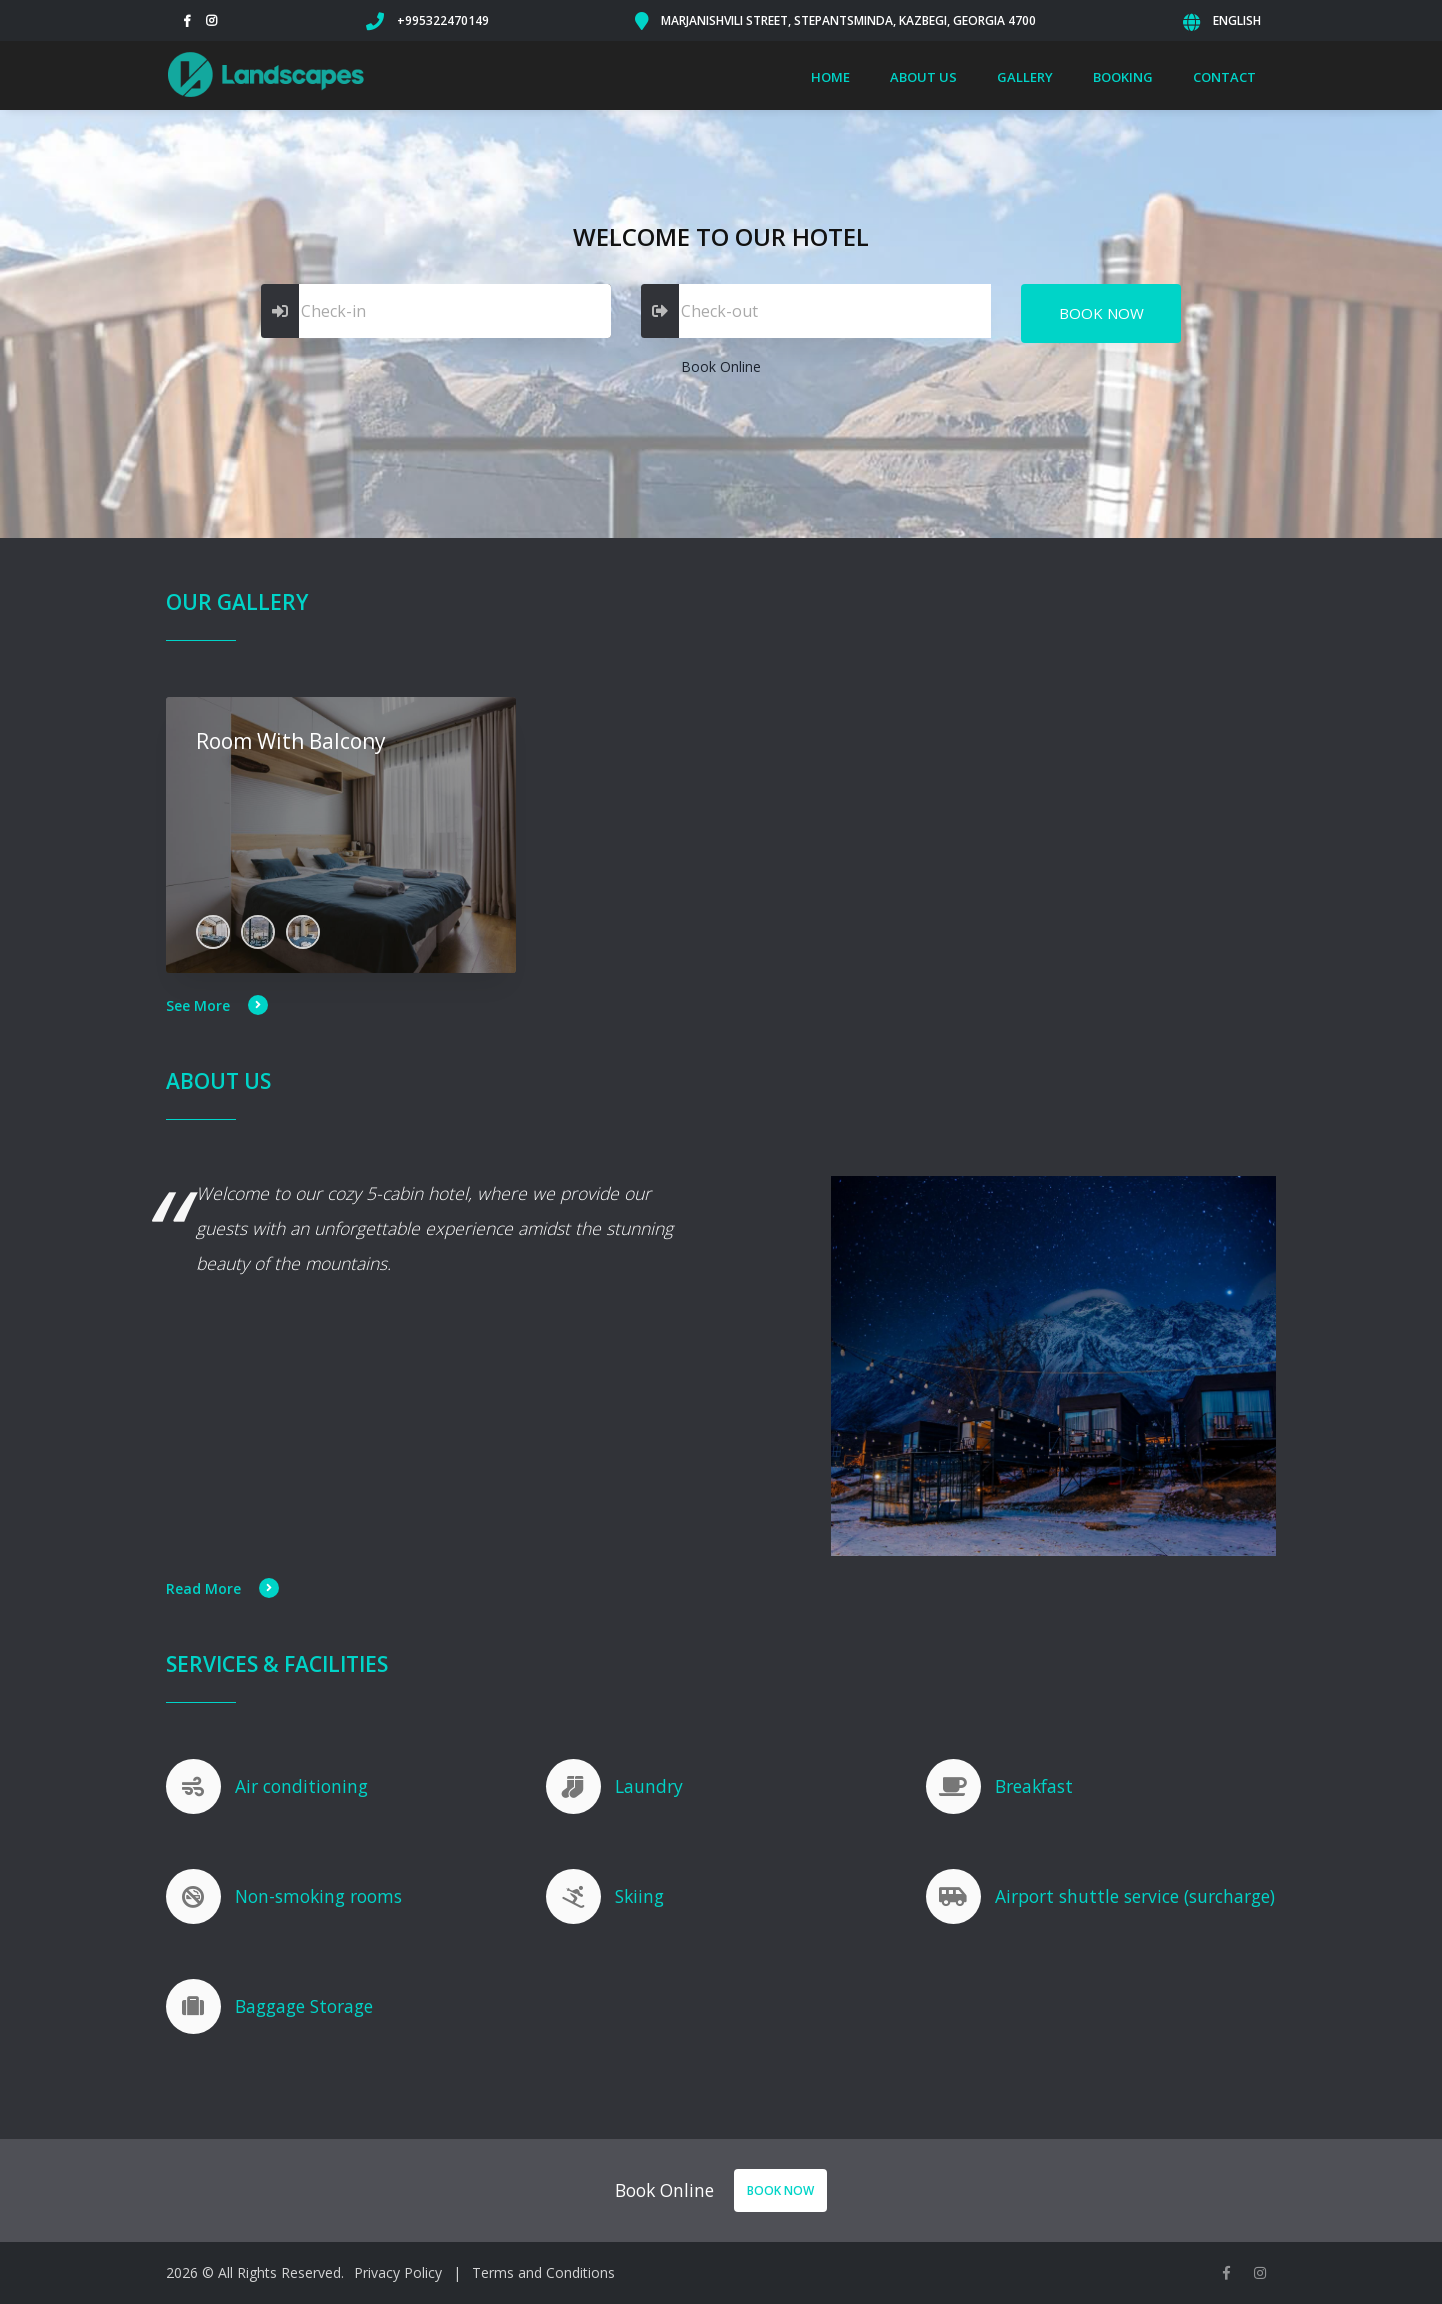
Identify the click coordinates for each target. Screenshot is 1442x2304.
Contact (1224, 77)
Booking (1123, 77)
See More (217, 1005)
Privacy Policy (398, 2272)
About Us (923, 77)
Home (830, 77)
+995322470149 (443, 20)
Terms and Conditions (543, 2272)
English (1237, 20)
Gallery (1025, 77)
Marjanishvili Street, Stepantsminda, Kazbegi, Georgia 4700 (848, 20)
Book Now (1101, 313)
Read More (222, 1588)
